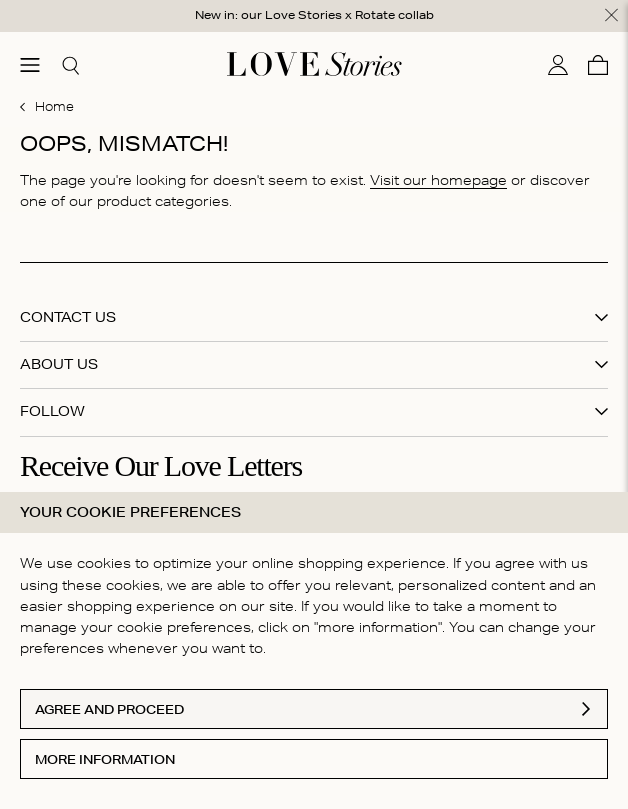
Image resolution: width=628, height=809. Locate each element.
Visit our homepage (438, 180)
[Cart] (598, 65)
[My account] (558, 65)
